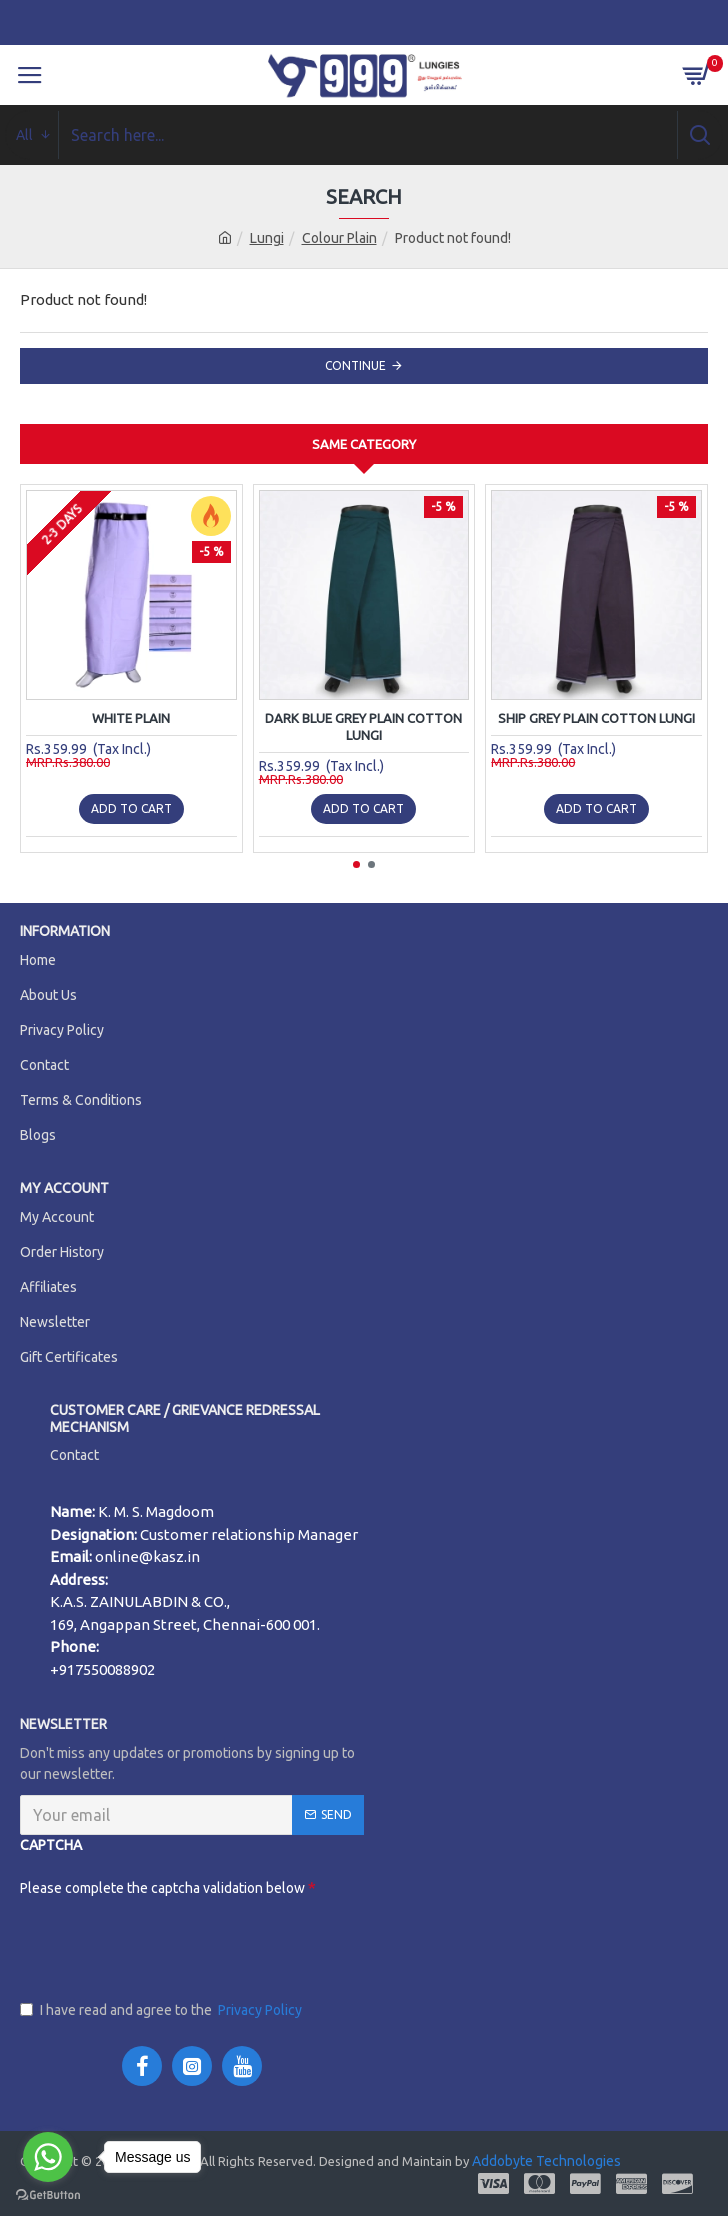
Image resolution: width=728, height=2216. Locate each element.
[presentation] (172, 1943)
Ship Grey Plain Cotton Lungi (596, 718)
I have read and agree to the (162, 2010)
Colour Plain (339, 238)
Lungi (267, 238)
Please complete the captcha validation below (95, 1888)
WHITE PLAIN (131, 718)
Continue (355, 365)
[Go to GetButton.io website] (48, 2195)
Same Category (364, 444)
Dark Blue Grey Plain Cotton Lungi (363, 726)
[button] (356, 864)
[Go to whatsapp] (48, 2157)
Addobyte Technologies (545, 2161)
